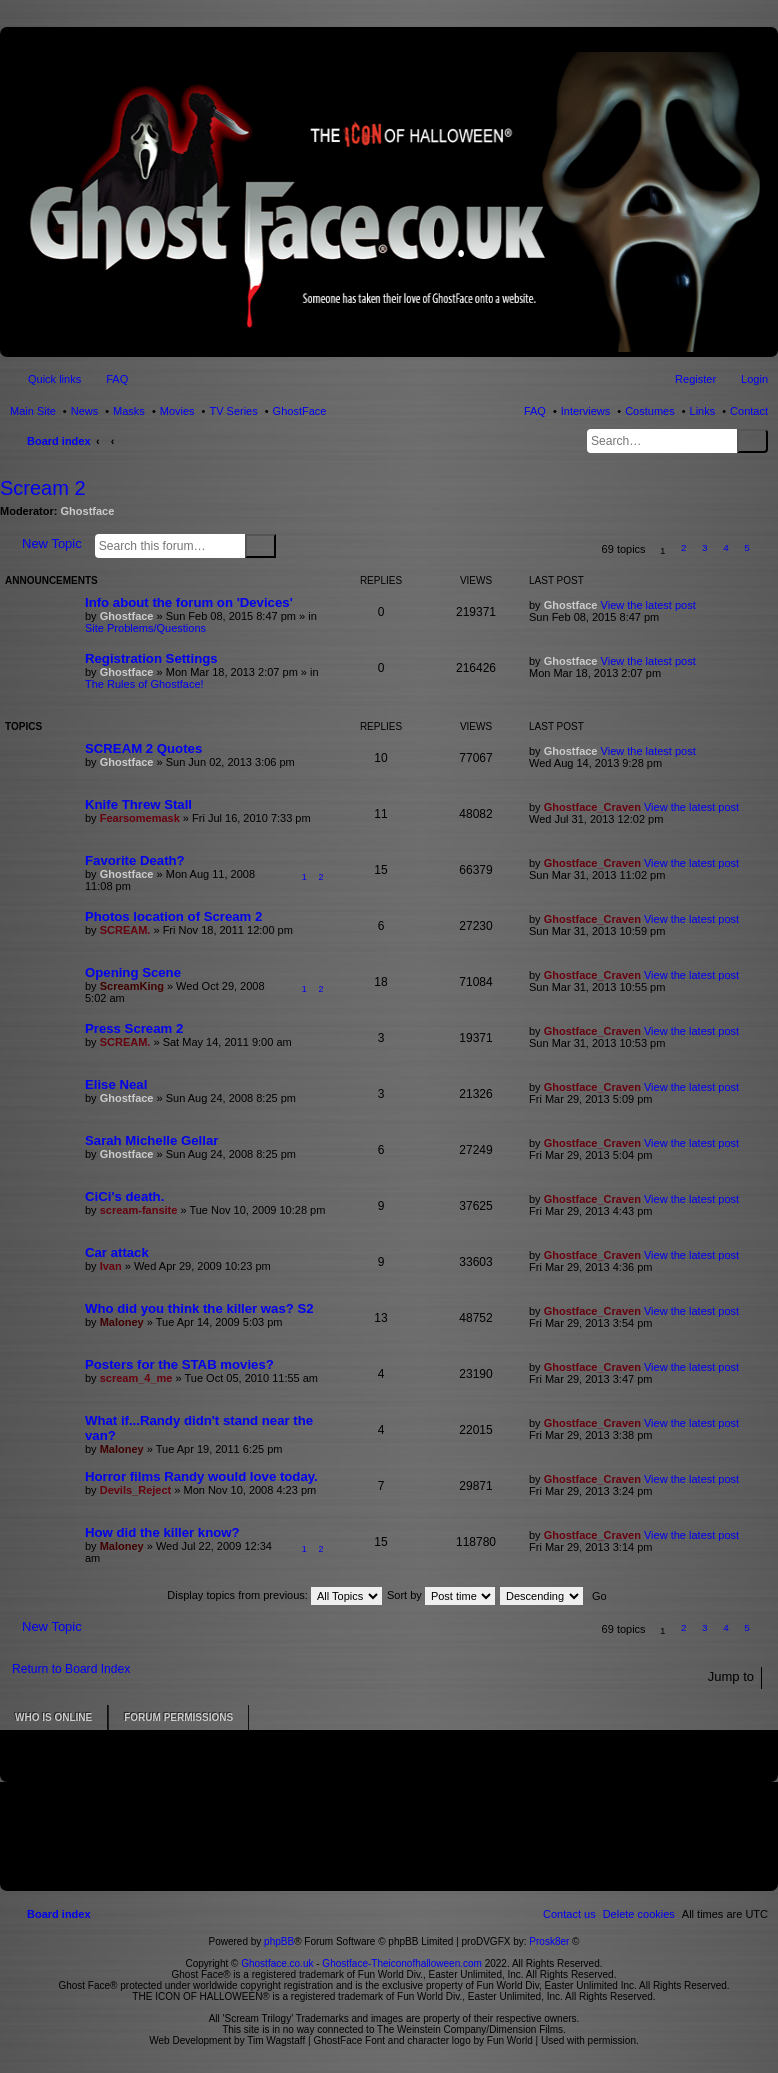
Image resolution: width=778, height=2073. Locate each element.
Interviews (586, 411)
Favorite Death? (135, 860)
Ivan (111, 1266)
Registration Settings (151, 658)
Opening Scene (133, 972)
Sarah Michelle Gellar (151, 1140)
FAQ (535, 411)
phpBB (279, 1941)
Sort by (441, 1595)
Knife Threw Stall (138, 804)
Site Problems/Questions (145, 628)
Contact (749, 411)
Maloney (122, 1322)
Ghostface (88, 511)
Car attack (117, 1252)
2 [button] (684, 547)
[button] (768, 550)
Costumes (650, 411)
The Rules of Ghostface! (144, 684)
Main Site (33, 411)
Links (703, 411)
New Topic (52, 543)
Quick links (54, 379)
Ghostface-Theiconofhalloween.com (402, 1963)
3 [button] (705, 547)
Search (752, 441)
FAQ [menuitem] (117, 379)
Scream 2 (43, 488)
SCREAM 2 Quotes (143, 748)
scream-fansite (139, 1210)
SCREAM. (125, 930)
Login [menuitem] (754, 379)
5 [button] (747, 547)
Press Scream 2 (134, 1028)
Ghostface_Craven (592, 807)
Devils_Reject (136, 1490)
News (85, 411)
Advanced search (288, 545)
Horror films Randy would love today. (201, 1476)
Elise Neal (116, 1084)
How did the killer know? (162, 1532)
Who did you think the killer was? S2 (199, 1308)
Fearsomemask (140, 818)
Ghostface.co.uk (278, 1963)
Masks (129, 411)
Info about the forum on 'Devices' (189, 602)
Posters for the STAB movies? (179, 1364)
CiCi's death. (124, 1196)
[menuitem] (639, 1914)
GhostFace (300, 411)
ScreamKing (132, 986)
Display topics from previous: (274, 1595)
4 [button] (726, 547)
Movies (177, 411)
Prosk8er (549, 1941)
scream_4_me (136, 1378)
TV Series (233, 411)
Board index (59, 441)
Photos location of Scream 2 (173, 916)
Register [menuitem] (695, 379)
